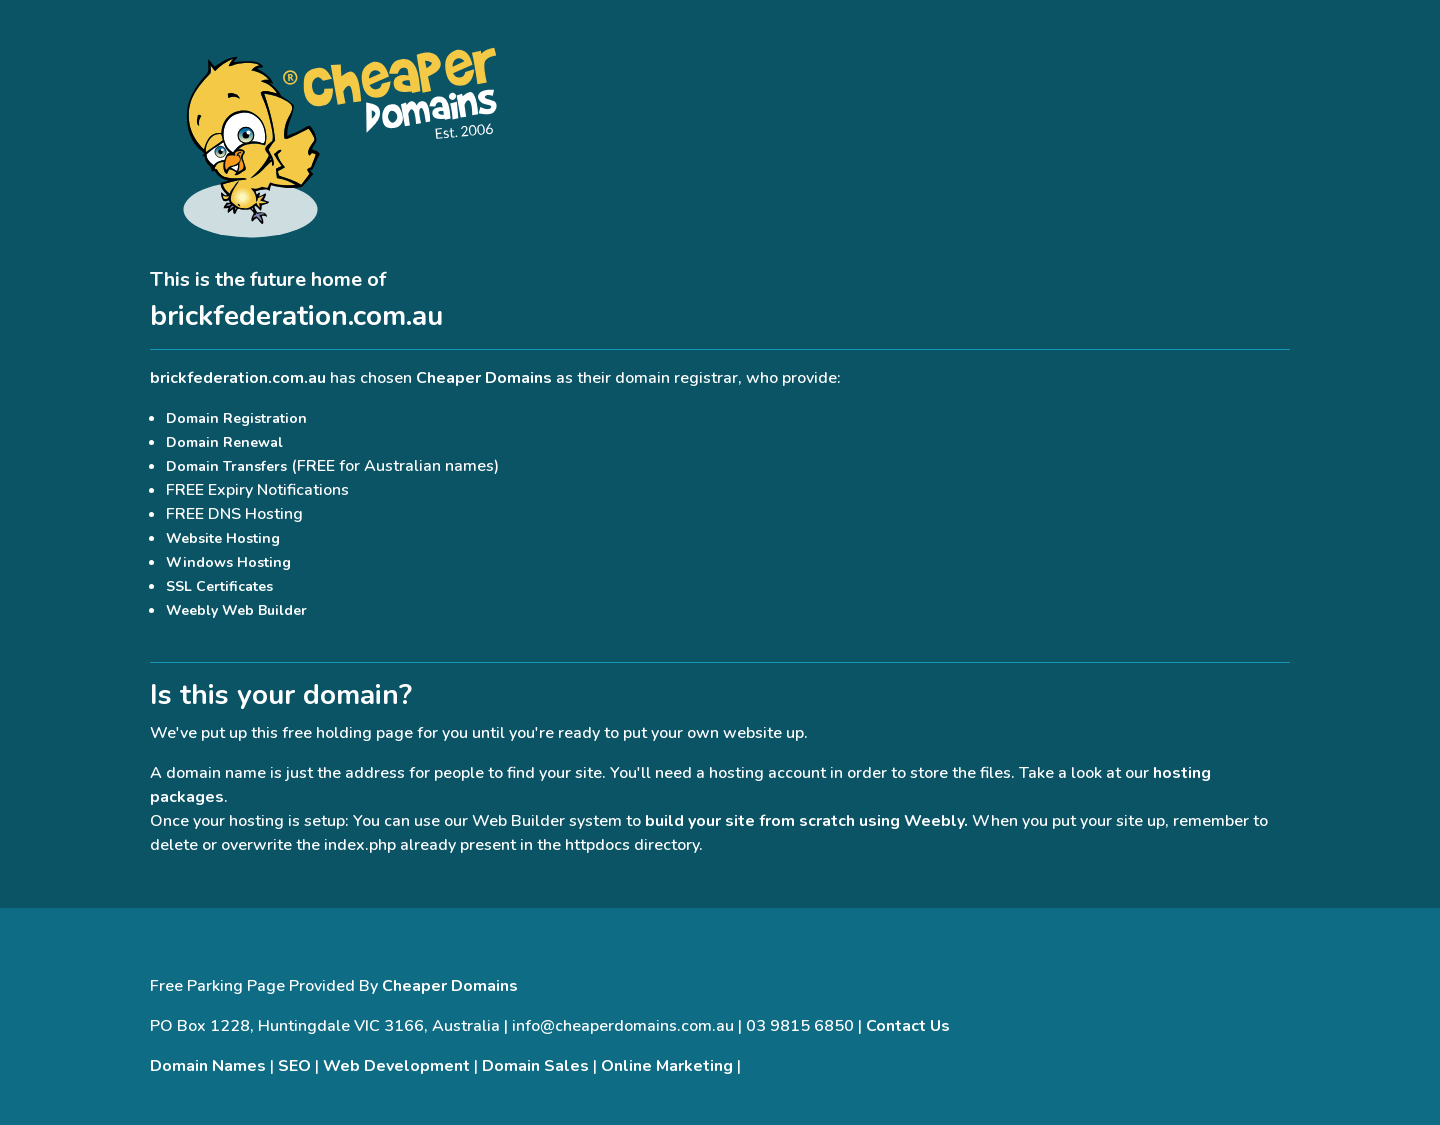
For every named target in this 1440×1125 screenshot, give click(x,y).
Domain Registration (236, 418)
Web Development (396, 1066)
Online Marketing (667, 1066)
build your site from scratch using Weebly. (806, 821)
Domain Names (208, 1066)
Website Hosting (223, 538)
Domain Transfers (226, 466)
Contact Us (908, 1026)
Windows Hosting (228, 562)
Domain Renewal (224, 442)
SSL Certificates (219, 586)
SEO (294, 1066)
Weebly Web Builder (236, 610)
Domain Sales (535, 1066)
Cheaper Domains (484, 378)
